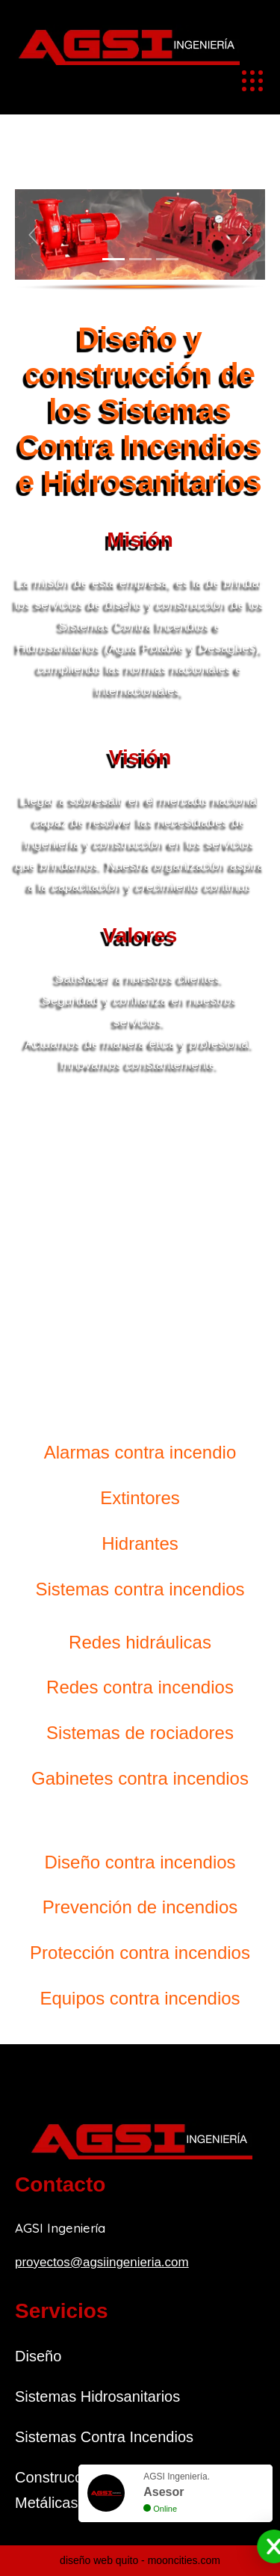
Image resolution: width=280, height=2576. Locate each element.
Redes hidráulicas (140, 1642)
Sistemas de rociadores (140, 1733)
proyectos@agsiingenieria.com (102, 2262)
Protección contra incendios (140, 1952)
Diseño (38, 2356)
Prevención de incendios (140, 1907)
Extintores (140, 1498)
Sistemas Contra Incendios (104, 2437)
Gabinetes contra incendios (140, 1778)
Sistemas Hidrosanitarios (97, 2396)
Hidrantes (140, 1543)
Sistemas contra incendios (139, 1589)
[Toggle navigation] (252, 81)
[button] (33, 234)
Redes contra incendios (140, 1687)
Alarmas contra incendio (140, 1452)
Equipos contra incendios (140, 1998)
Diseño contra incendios (139, 1862)
